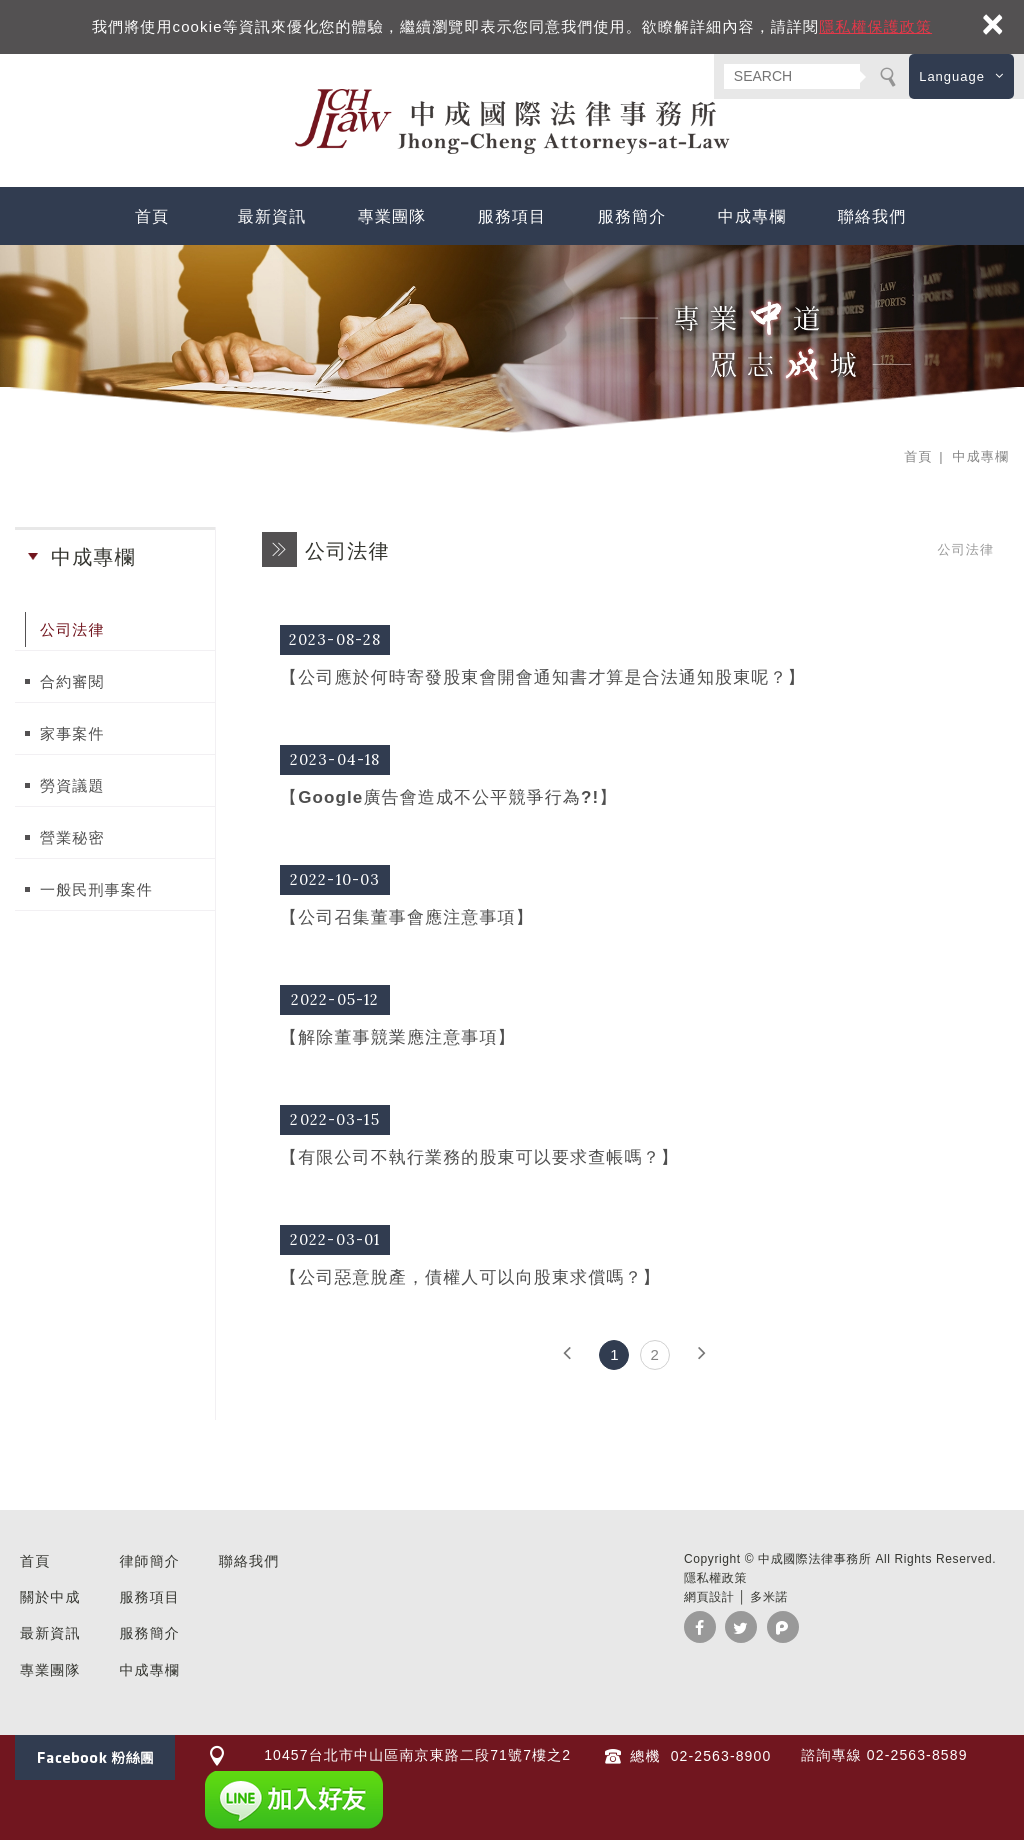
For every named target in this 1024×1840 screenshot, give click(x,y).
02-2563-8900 (719, 1756)
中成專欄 (752, 216)
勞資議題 (72, 785)
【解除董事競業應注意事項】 (634, 1014)
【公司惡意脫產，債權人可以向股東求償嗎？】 (634, 1254)
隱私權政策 (715, 1578)
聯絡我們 (872, 216)
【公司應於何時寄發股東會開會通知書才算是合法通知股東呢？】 (634, 654)
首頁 (152, 216)
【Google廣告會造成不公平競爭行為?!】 (634, 774)
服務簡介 (632, 216)
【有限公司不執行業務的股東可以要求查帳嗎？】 (634, 1134)
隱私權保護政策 (875, 26)
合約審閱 (72, 681)
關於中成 (50, 1597)
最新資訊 (272, 216)
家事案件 (72, 733)
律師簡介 (149, 1561)
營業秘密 (72, 837)
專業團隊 (392, 216)
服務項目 (512, 216)
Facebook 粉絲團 (95, 1757)
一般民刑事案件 (96, 889)
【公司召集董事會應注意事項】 (634, 894)
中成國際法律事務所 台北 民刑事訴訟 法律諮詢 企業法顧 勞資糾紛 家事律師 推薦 (512, 121)
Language (952, 76)
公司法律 (72, 629)
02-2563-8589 (917, 1755)
